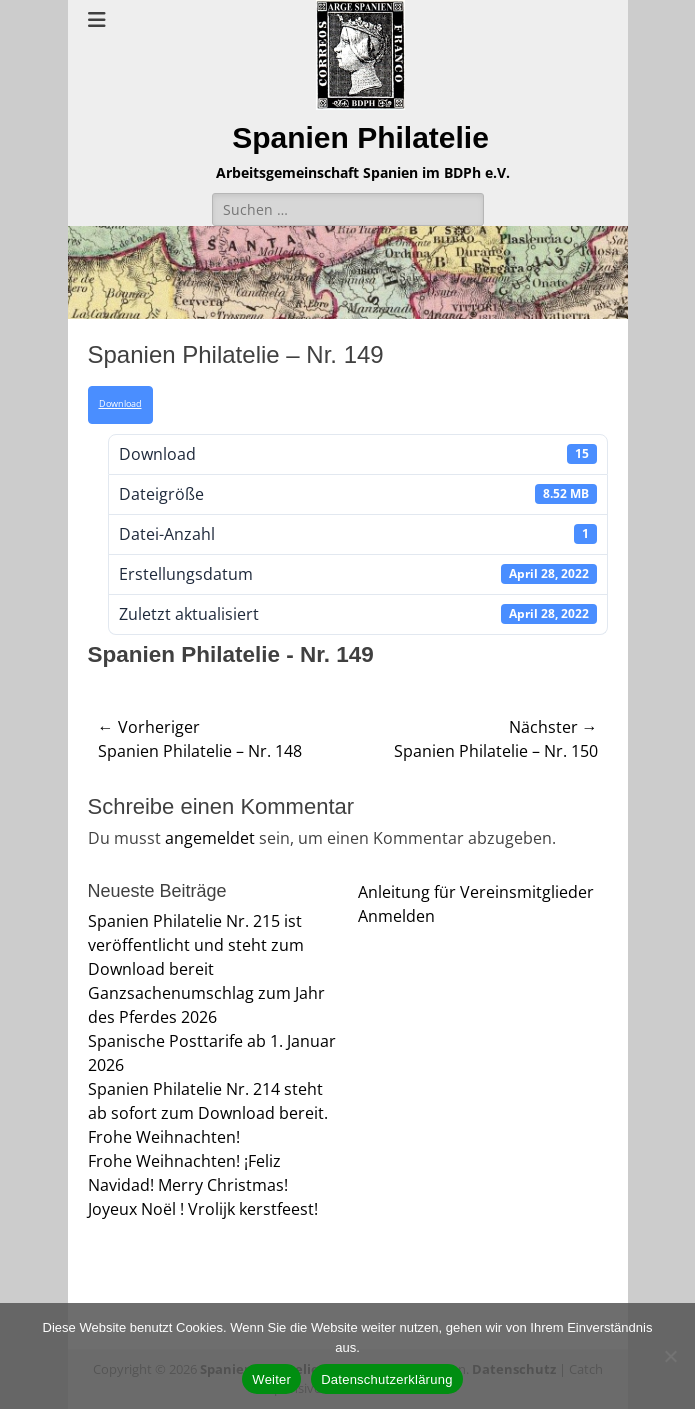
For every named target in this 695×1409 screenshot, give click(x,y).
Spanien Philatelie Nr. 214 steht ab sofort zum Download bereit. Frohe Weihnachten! (208, 1113)
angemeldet (210, 838)
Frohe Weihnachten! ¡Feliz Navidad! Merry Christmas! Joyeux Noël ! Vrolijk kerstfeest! (203, 1185)
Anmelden (396, 916)
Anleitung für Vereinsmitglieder (476, 892)
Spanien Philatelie (360, 137)
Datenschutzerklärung (386, 1379)
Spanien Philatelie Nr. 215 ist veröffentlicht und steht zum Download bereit (196, 945)
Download (120, 404)
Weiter (271, 1379)
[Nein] (670, 1356)
